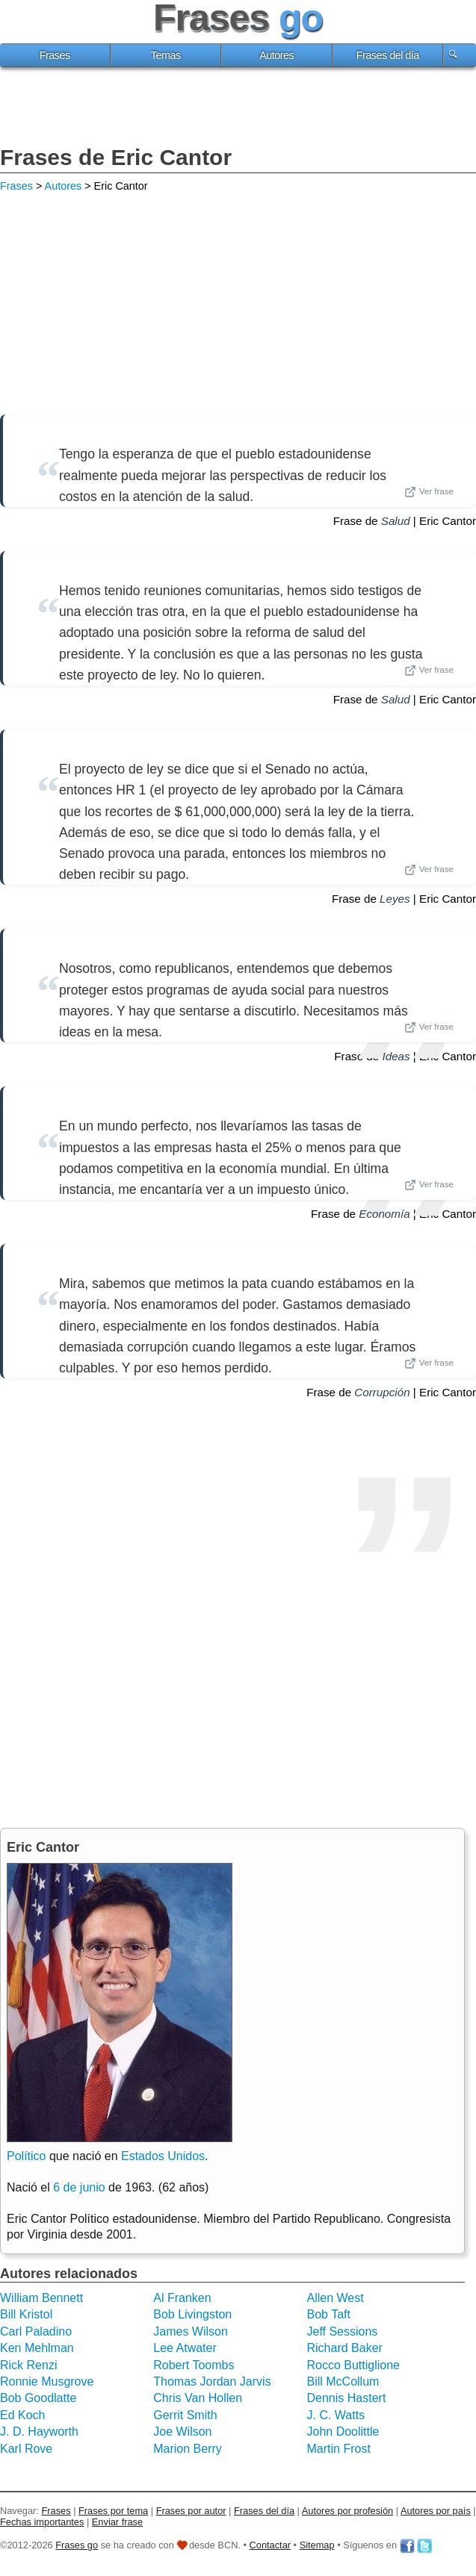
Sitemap (317, 2545)
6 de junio (79, 2187)
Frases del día (387, 55)
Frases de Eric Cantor (116, 157)
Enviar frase (117, 2521)
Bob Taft (328, 2314)
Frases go (76, 2545)
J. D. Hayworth (39, 2431)
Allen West (335, 2298)
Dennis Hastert (346, 2398)
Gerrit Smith (185, 2415)
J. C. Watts (336, 2415)
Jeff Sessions (342, 2331)
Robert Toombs (193, 2365)
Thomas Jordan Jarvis (212, 2381)
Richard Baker (345, 2348)
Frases (55, 55)
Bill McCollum (343, 2381)
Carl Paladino (36, 2331)
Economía (384, 1213)
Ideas (395, 1056)
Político (26, 2156)
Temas (166, 55)
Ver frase (429, 492)
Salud (395, 520)
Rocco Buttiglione (354, 2365)
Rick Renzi (28, 2365)
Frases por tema (113, 2510)
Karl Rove (26, 2448)
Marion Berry (187, 2448)
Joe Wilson (182, 2431)
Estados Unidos (163, 2156)
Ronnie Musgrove (46, 2381)
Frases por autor (191, 2510)
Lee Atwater (185, 2348)
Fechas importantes (42, 2521)
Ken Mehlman (37, 2348)
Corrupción (381, 1392)
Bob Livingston (192, 2314)
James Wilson (190, 2331)
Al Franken (182, 2298)
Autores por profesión (347, 2510)
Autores (276, 55)
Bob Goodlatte (38, 2398)
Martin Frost (339, 2448)
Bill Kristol (26, 2314)
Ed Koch (22, 2415)
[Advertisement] (238, 108)
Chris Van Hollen (197, 2398)
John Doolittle (343, 2431)
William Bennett (41, 2298)
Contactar (270, 2545)
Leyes (395, 898)
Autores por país (436, 2510)
